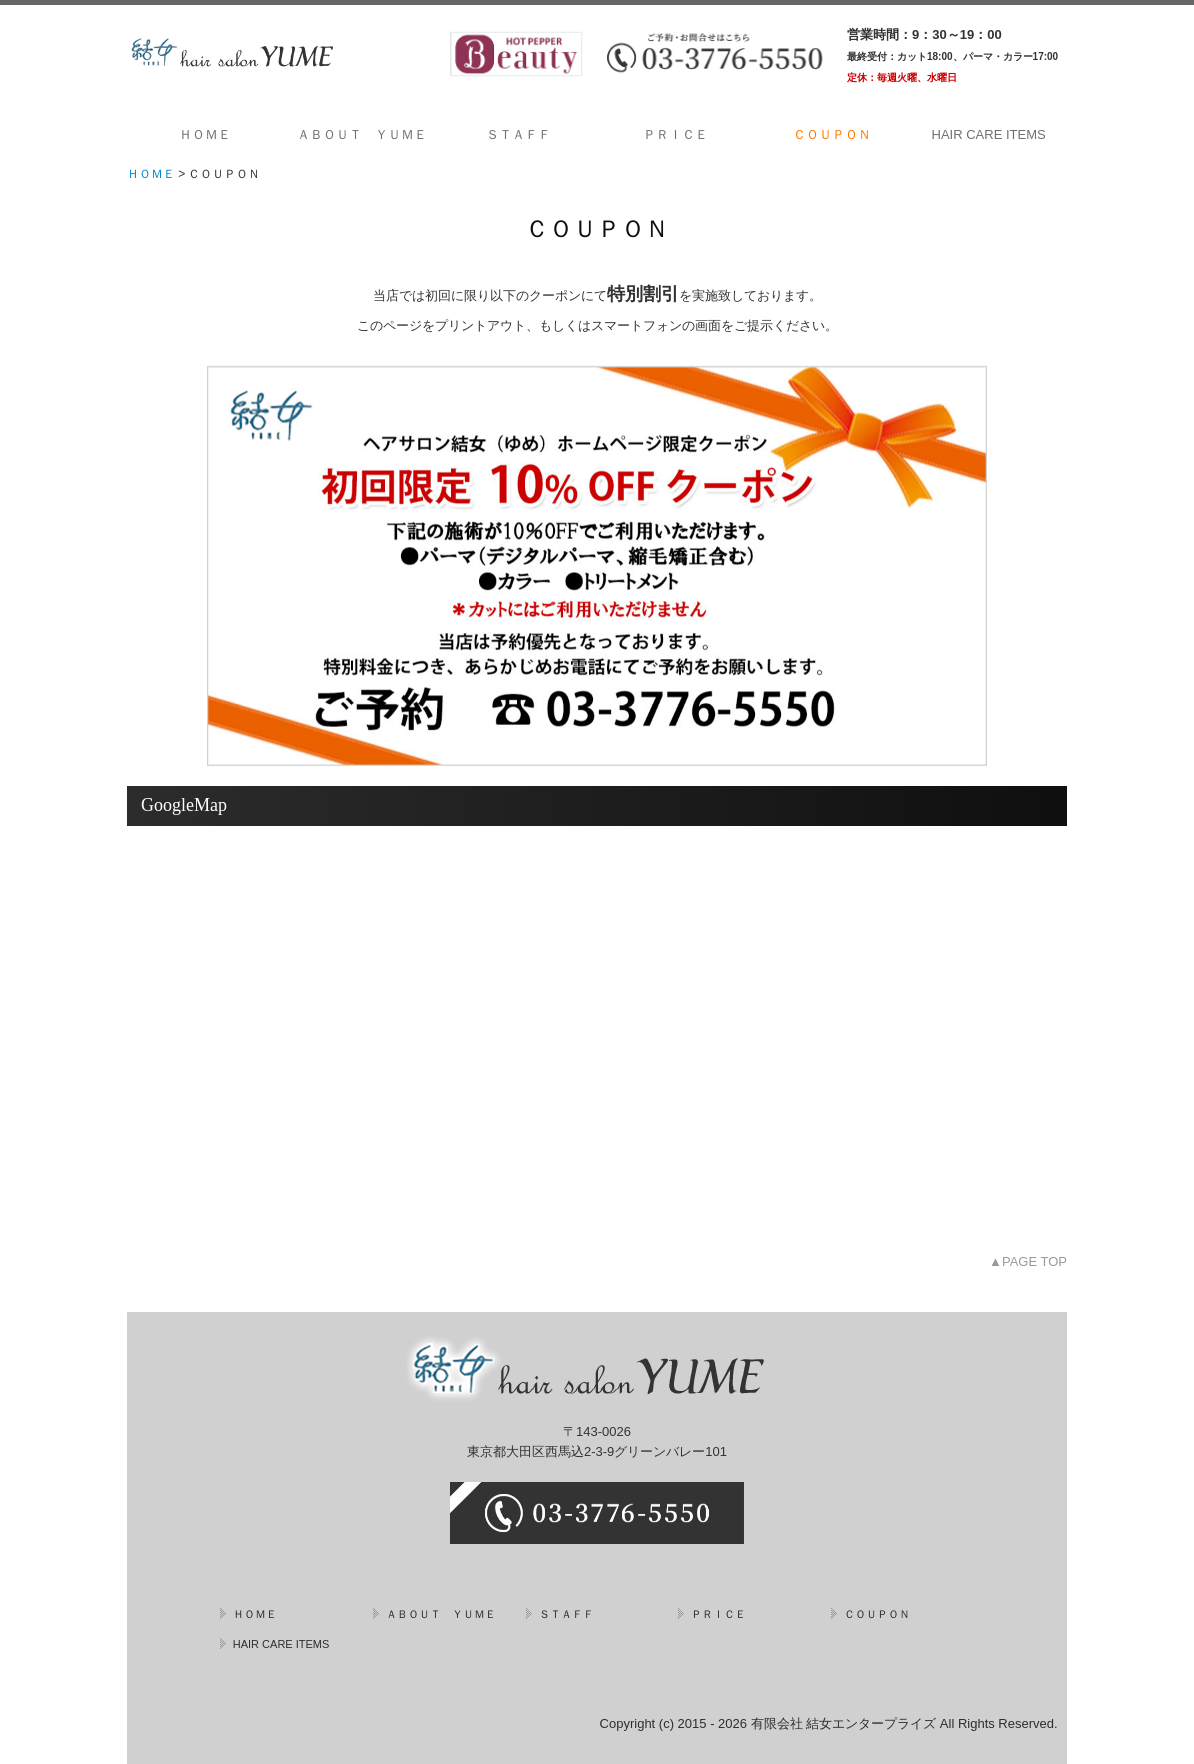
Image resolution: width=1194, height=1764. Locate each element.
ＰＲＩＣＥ (675, 134)
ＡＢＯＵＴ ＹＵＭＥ (362, 134)
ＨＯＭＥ (205, 134)
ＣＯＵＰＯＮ (832, 134)
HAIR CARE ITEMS (989, 134)
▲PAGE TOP (1028, 1261)
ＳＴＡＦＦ (518, 134)
